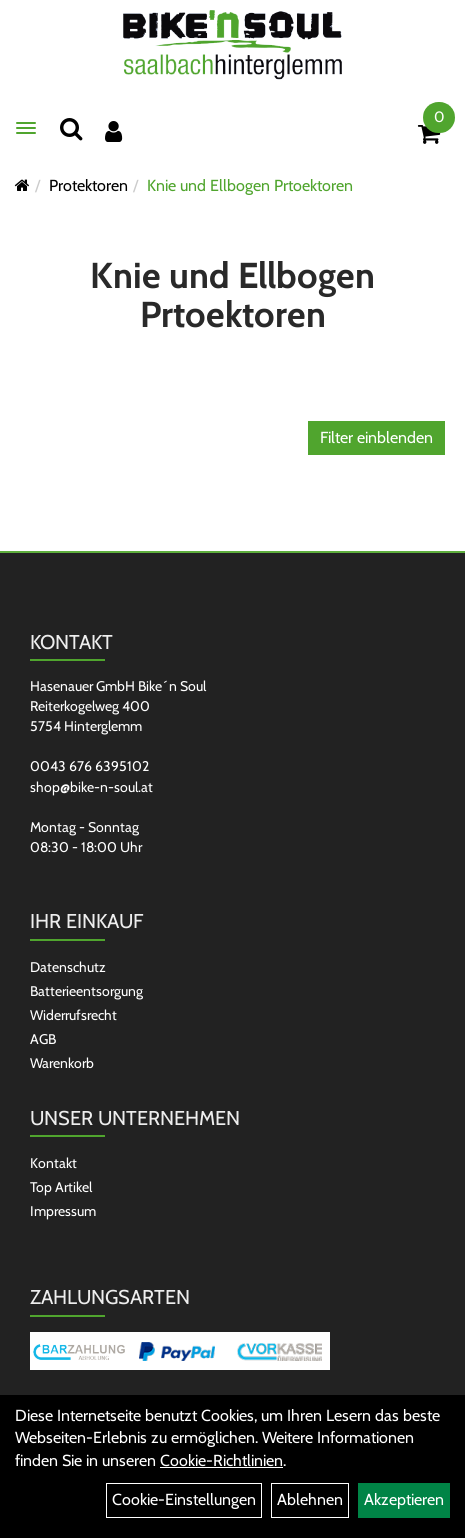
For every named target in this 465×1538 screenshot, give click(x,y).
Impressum (63, 1211)
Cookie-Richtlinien (221, 1460)
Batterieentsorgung (86, 991)
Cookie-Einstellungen (184, 1499)
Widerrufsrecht (73, 1015)
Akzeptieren (404, 1499)
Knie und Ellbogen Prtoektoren (250, 185)
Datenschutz (68, 967)
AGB (43, 1039)
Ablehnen (310, 1499)
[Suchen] (71, 128)
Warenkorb (62, 1063)
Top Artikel (61, 1187)
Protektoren (88, 185)
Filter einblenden (376, 437)
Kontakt (53, 1163)
